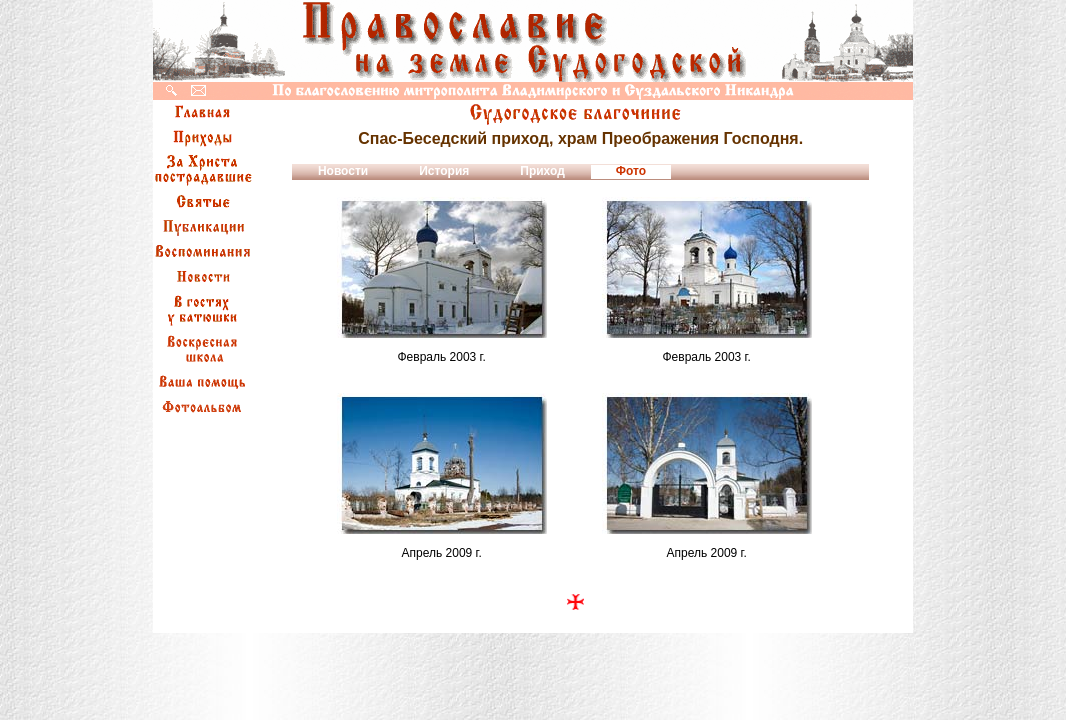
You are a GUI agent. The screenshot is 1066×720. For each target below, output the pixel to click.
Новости (343, 171)
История (444, 171)
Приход (542, 171)
